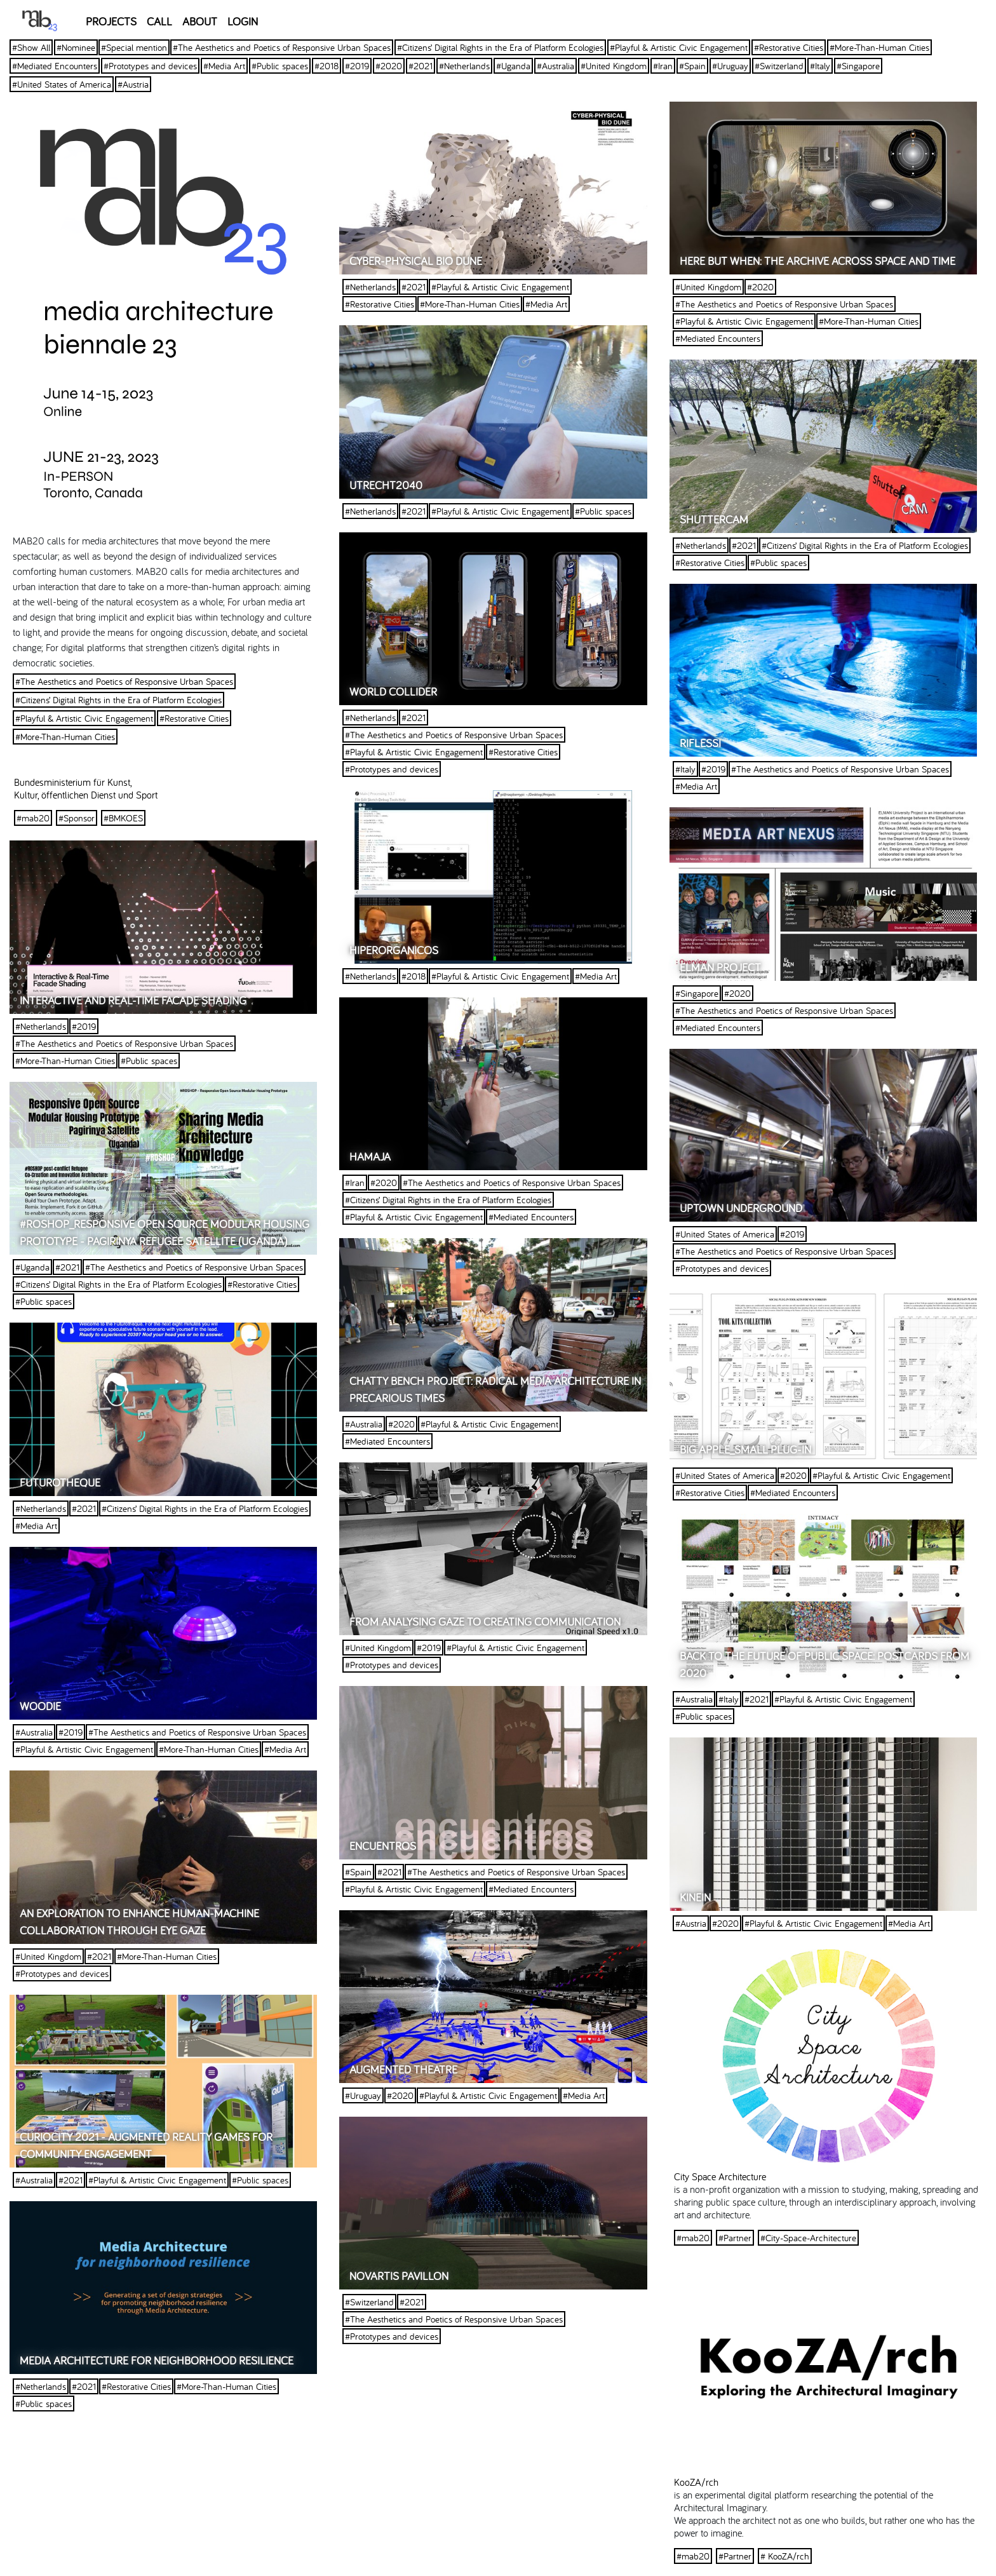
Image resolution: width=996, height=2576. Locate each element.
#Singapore (858, 66)
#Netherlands (464, 66)
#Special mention (134, 47)
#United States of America (61, 84)
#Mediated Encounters (54, 66)
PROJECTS (111, 21)
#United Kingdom (614, 66)
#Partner (734, 2238)
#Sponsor (76, 818)
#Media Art (224, 66)
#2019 (357, 66)
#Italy (820, 66)
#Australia (555, 66)
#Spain (692, 66)
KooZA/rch (696, 2482)
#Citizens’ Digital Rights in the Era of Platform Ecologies (500, 47)
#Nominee (76, 47)
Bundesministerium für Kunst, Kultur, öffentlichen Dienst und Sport (86, 788)
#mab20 (33, 818)
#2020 (388, 66)
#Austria (133, 84)
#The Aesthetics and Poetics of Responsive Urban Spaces (282, 47)
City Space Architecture (720, 2176)
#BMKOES (123, 818)
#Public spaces (280, 66)
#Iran (663, 66)
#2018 (326, 66)
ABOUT (199, 21)
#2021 (420, 66)
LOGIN (242, 21)
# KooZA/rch (784, 2556)
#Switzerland (779, 66)
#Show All (31, 47)
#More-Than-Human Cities (879, 47)
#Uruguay (730, 66)
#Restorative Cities (788, 47)
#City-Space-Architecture (808, 2238)
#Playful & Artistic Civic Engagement (679, 47)
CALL (159, 21)
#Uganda (513, 66)
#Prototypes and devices (150, 66)
